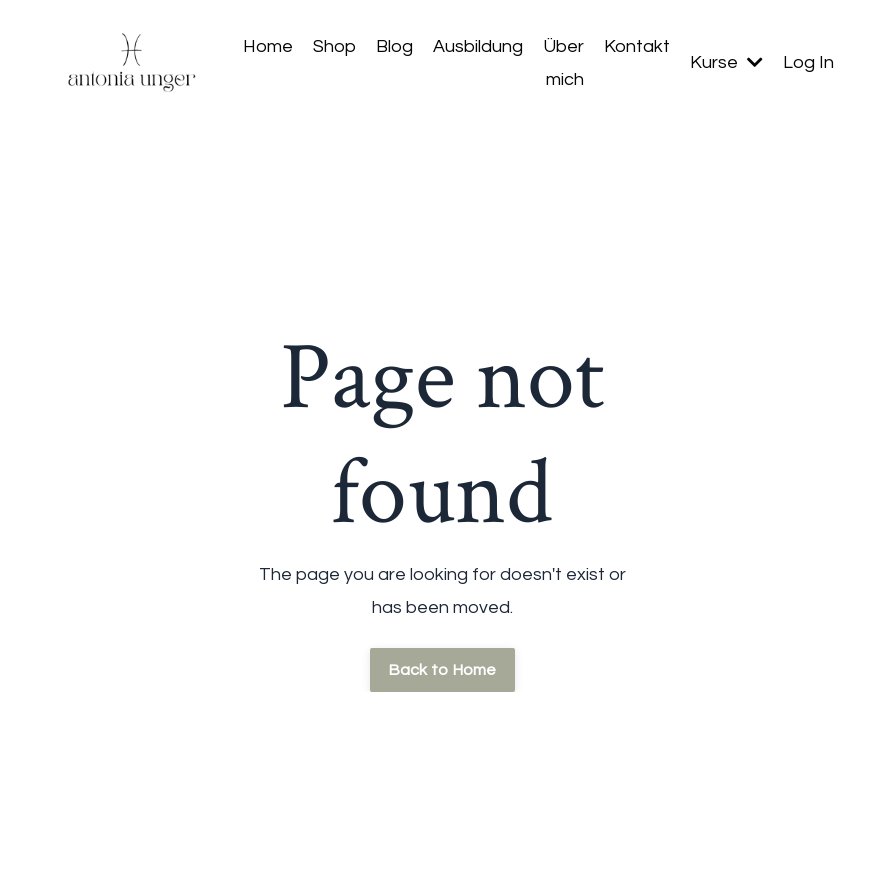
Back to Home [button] (442, 670)
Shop (334, 46)
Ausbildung (478, 46)
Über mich (563, 62)
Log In (808, 62)
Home (268, 46)
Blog (394, 46)
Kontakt (637, 46)
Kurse (726, 62)
